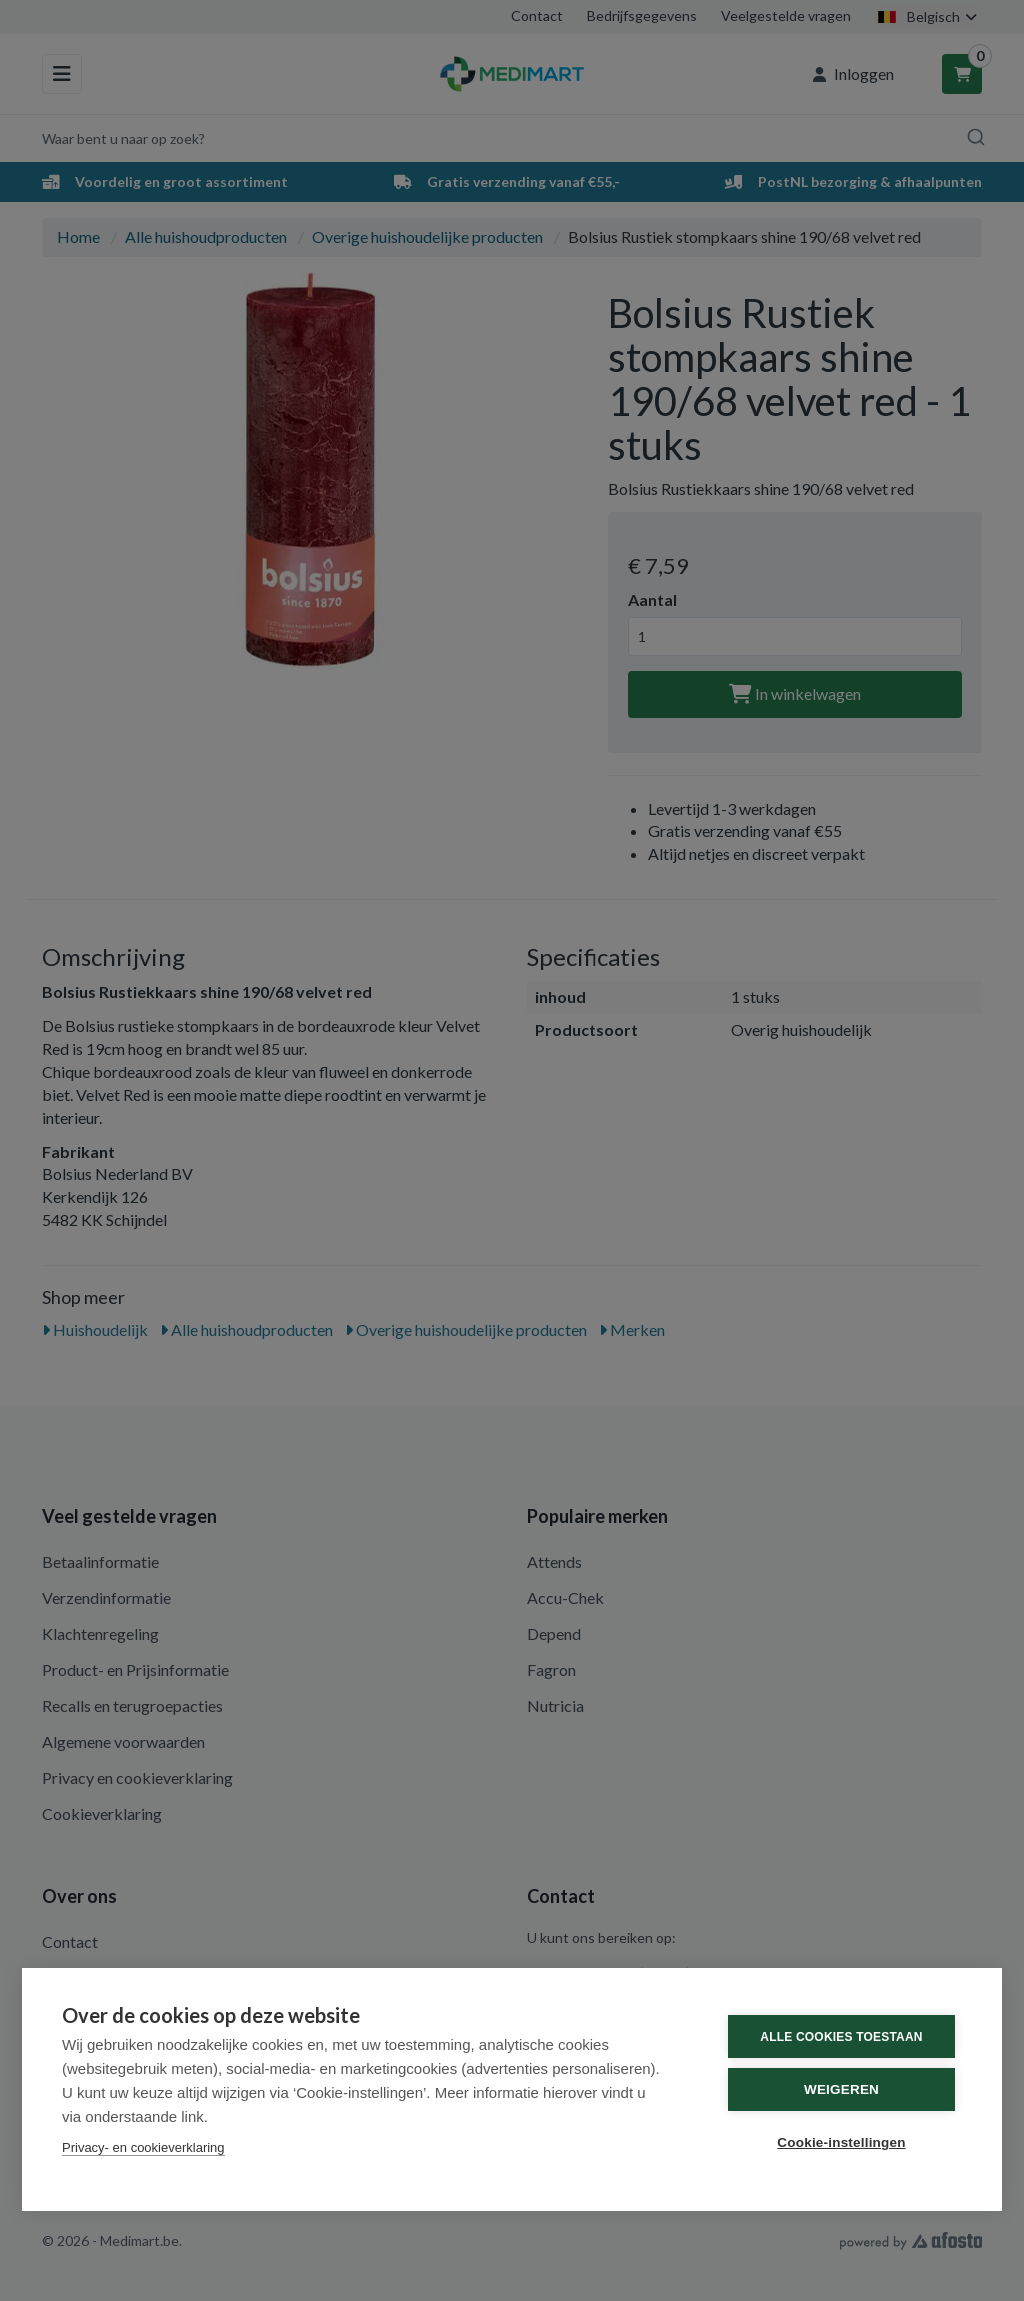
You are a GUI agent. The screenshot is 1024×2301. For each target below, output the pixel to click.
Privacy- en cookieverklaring (143, 2147)
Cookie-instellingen (841, 2142)
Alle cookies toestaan (841, 2037)
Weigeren (841, 2089)
